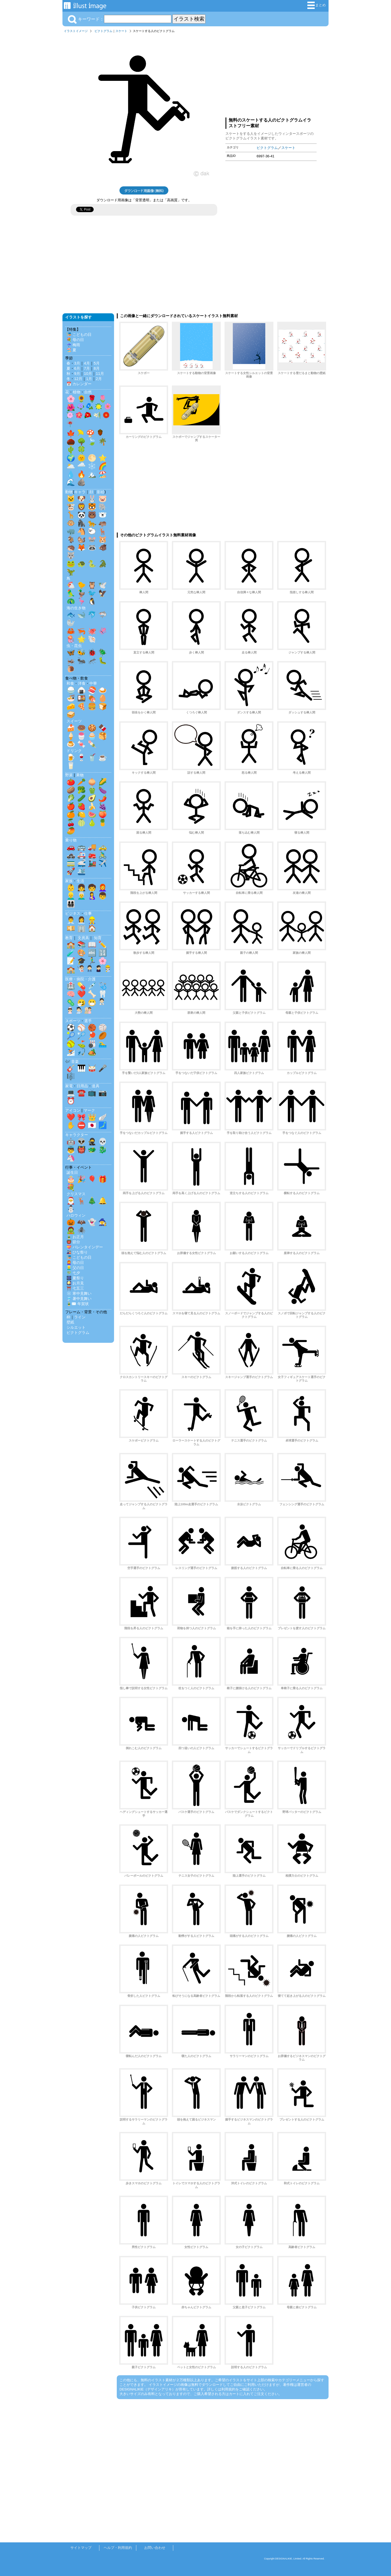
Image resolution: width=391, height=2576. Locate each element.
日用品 (82, 1086)
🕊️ (102, 585)
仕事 (88, 913)
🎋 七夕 (73, 1273)
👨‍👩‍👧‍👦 (71, 904)
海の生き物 (76, 608)
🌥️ (71, 466)
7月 (87, 368)
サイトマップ (81, 2548)
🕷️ (81, 1230)
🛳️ (81, 871)
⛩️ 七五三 (75, 1288)
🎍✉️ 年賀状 (78, 1304)
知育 (98, 938)
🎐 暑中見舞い (79, 1298)
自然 (88, 392)
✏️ (102, 944)
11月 (100, 373)
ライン (80, 1317)
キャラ (80, 492)
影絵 (101, 492)
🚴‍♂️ (102, 855)
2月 (99, 379)
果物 (80, 775)
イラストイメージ (76, 31)
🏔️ (92, 474)
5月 (97, 363)
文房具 (83, 938)
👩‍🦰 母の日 (75, 1262)
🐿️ (81, 539)
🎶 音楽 (72, 1061)
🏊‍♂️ (102, 1044)
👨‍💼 (71, 920)
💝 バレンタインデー (85, 1247)
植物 (76, 392)
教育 (69, 938)
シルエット (76, 1327)
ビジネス (72, 913)
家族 (69, 881)
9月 (77, 373)
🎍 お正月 (75, 1237)
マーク (89, 1110)
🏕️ (92, 1052)
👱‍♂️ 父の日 (75, 1267)
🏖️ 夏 (71, 350)
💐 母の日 (75, 339)
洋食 (82, 683)
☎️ (81, 1092)
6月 (77, 368)
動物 (69, 492)
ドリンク (74, 750)
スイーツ (74, 721)
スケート (121, 31)
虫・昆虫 (74, 645)
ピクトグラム (103, 31)
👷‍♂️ (92, 920)
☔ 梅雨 (73, 345)
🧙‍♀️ (102, 1222)
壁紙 (70, 1322)
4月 (87, 363)
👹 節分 (73, 1242)
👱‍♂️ (71, 896)
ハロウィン (76, 1215)
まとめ (316, 5)
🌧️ (81, 466)
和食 (70, 683)
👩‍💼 (81, 920)
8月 (97, 368)
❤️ (81, 994)
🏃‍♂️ (92, 961)
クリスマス (76, 1194)
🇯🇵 (92, 1125)
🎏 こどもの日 (79, 334)
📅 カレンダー (79, 384)
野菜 (69, 775)
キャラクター (76, 1135)
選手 (88, 1021)
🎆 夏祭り (75, 1278)
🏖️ (102, 474)
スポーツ (72, 1021)
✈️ (102, 863)
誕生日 (72, 1172)
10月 (88, 373)
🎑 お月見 (75, 1283)
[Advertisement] (271, 74)
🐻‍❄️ (102, 515)
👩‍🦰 (102, 887)
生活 (80, 881)
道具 (95, 1086)
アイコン (72, 1110)
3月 (77, 363)
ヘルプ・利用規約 (118, 2548)
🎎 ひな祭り (77, 1252)
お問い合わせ (154, 2548)
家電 (69, 1086)
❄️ (92, 466)
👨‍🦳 (81, 896)
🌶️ (102, 798)
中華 (93, 683)
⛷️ (71, 1052)
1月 (89, 379)
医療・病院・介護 (80, 979)
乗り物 (71, 840)
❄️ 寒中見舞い (79, 1293)
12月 (78, 379)
